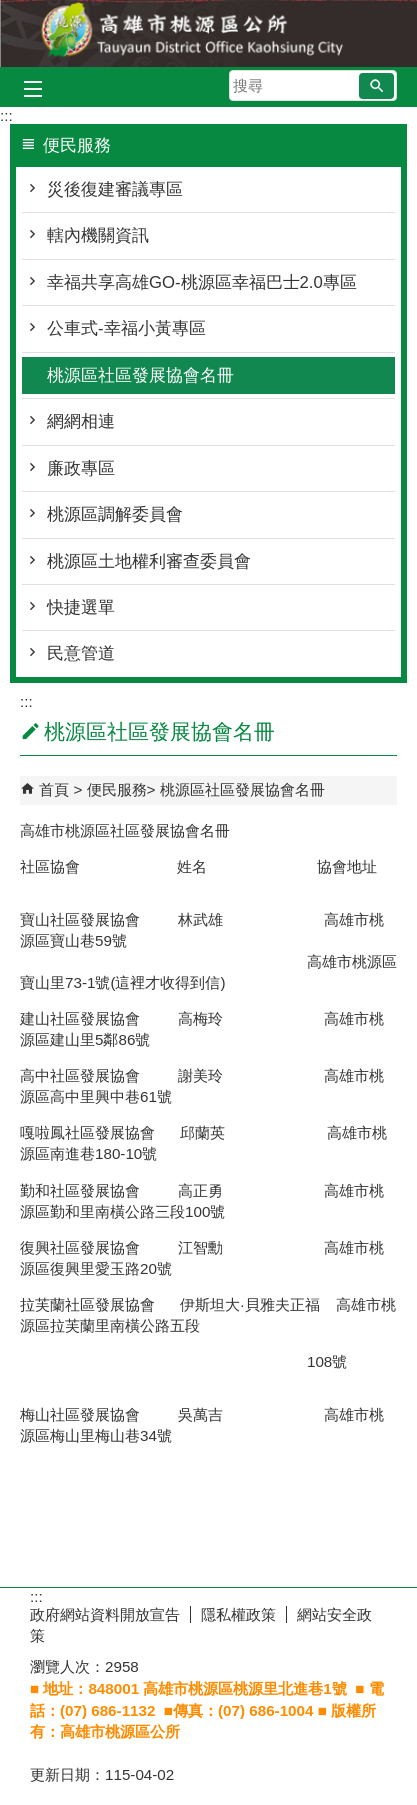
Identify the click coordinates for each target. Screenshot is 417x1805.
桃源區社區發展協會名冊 (140, 375)
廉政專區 (81, 468)
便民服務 (117, 789)
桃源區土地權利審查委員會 (149, 561)
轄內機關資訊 (98, 235)
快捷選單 (81, 607)
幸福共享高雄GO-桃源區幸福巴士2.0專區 (202, 282)
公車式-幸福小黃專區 (126, 328)
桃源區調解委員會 (115, 514)
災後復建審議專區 (115, 189)
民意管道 (81, 653)
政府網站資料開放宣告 (105, 1614)
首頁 (54, 789)
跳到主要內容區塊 (10, 10)
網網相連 (81, 421)
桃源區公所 (209, 33)
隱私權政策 (238, 1614)
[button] (376, 86)
